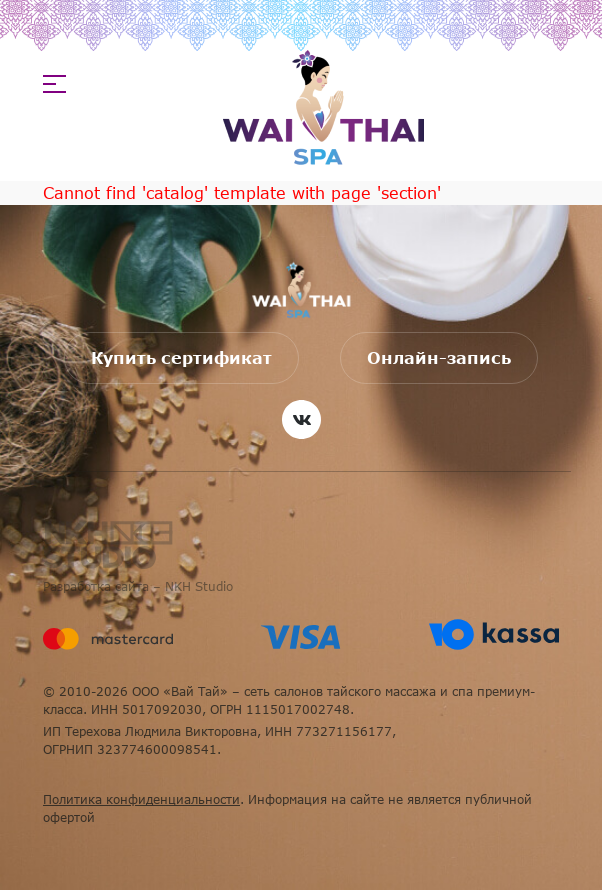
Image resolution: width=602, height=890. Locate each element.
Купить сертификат (181, 358)
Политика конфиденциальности (141, 799)
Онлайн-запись (439, 358)
